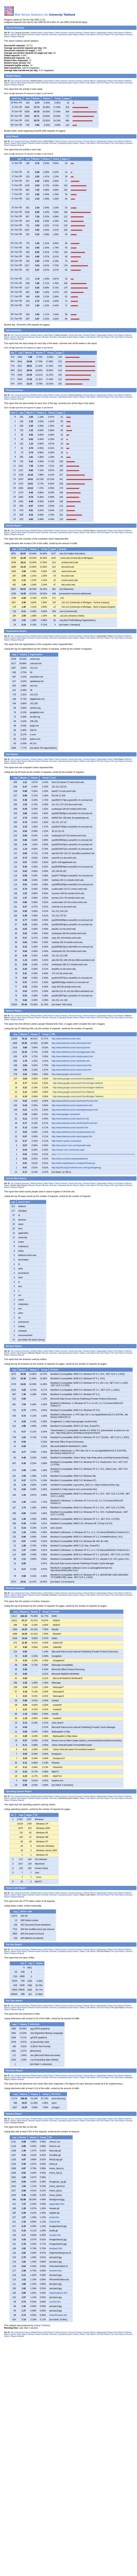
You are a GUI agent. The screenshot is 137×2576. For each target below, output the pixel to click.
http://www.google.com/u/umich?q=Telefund (73, 1131)
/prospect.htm (55, 2291)
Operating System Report (68, 35)
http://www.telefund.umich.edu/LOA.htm (70, 1157)
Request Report (17, 37)
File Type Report (117, 35)
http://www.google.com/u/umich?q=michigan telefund (78, 1122)
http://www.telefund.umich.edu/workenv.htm (72, 1144)
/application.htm (56, 2246)
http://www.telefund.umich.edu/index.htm (71, 1100)
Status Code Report (88, 35)
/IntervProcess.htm (58, 2358)
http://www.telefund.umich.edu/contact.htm (72, 1104)
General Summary (15, 27)
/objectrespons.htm (58, 2335)
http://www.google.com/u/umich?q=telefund (73, 1117)
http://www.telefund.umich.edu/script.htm (71, 1086)
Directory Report (14, 2113)
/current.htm (55, 2344)
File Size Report (103, 35)
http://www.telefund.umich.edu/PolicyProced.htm (74, 1162)
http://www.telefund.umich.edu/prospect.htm (72, 1095)
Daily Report (49, 33)
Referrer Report (14, 1049)
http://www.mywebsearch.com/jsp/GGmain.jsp (73, 1202)
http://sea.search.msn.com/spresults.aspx (71, 1184)
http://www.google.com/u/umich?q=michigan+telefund (78, 1126)
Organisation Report (105, 33)
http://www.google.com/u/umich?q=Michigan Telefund (78, 1135)
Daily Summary (61, 33)
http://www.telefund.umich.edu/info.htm (70, 1166)
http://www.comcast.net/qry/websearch (70, 1197)
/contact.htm (55, 2278)
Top (12, 33)
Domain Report (89, 33)
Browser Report (34, 35)
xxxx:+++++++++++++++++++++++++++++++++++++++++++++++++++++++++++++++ (93, 1193)
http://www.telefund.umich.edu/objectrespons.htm (75, 1149)
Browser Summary (49, 35)
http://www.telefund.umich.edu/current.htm (71, 1109)
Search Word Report (19, 35)
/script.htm (54, 2260)
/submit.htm (54, 2264)
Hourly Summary (75, 33)
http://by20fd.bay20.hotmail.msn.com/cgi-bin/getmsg (76, 1206)
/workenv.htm (55, 2313)
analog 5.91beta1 (42, 2368)
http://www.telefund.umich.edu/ (66, 1077)
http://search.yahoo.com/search (66, 1180)
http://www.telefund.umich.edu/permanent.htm (73, 1171)
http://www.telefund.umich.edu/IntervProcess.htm (75, 1140)
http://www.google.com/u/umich (66, 1113)
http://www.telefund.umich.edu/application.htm (73, 1091)
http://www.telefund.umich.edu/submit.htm (71, 1082)
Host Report (119, 33)
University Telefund (62, 14)
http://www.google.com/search (66, 1153)
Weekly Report (36, 33)
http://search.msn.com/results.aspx (68, 1189)
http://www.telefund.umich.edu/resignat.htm (72, 1175)
